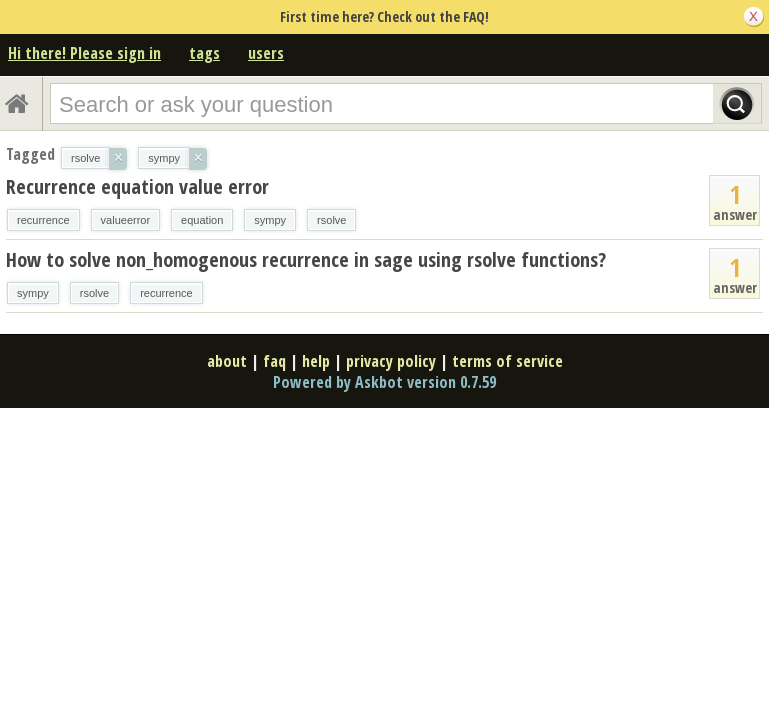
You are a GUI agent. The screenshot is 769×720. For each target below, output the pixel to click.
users (266, 53)
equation (202, 220)
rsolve (331, 220)
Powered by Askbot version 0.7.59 (384, 382)
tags (204, 53)
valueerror (126, 220)
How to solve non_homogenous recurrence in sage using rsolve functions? (306, 259)
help (316, 361)
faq (274, 361)
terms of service (507, 361)
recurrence (43, 220)
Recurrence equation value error (137, 186)
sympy (270, 220)
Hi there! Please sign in (84, 53)
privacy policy (391, 361)
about (227, 361)
